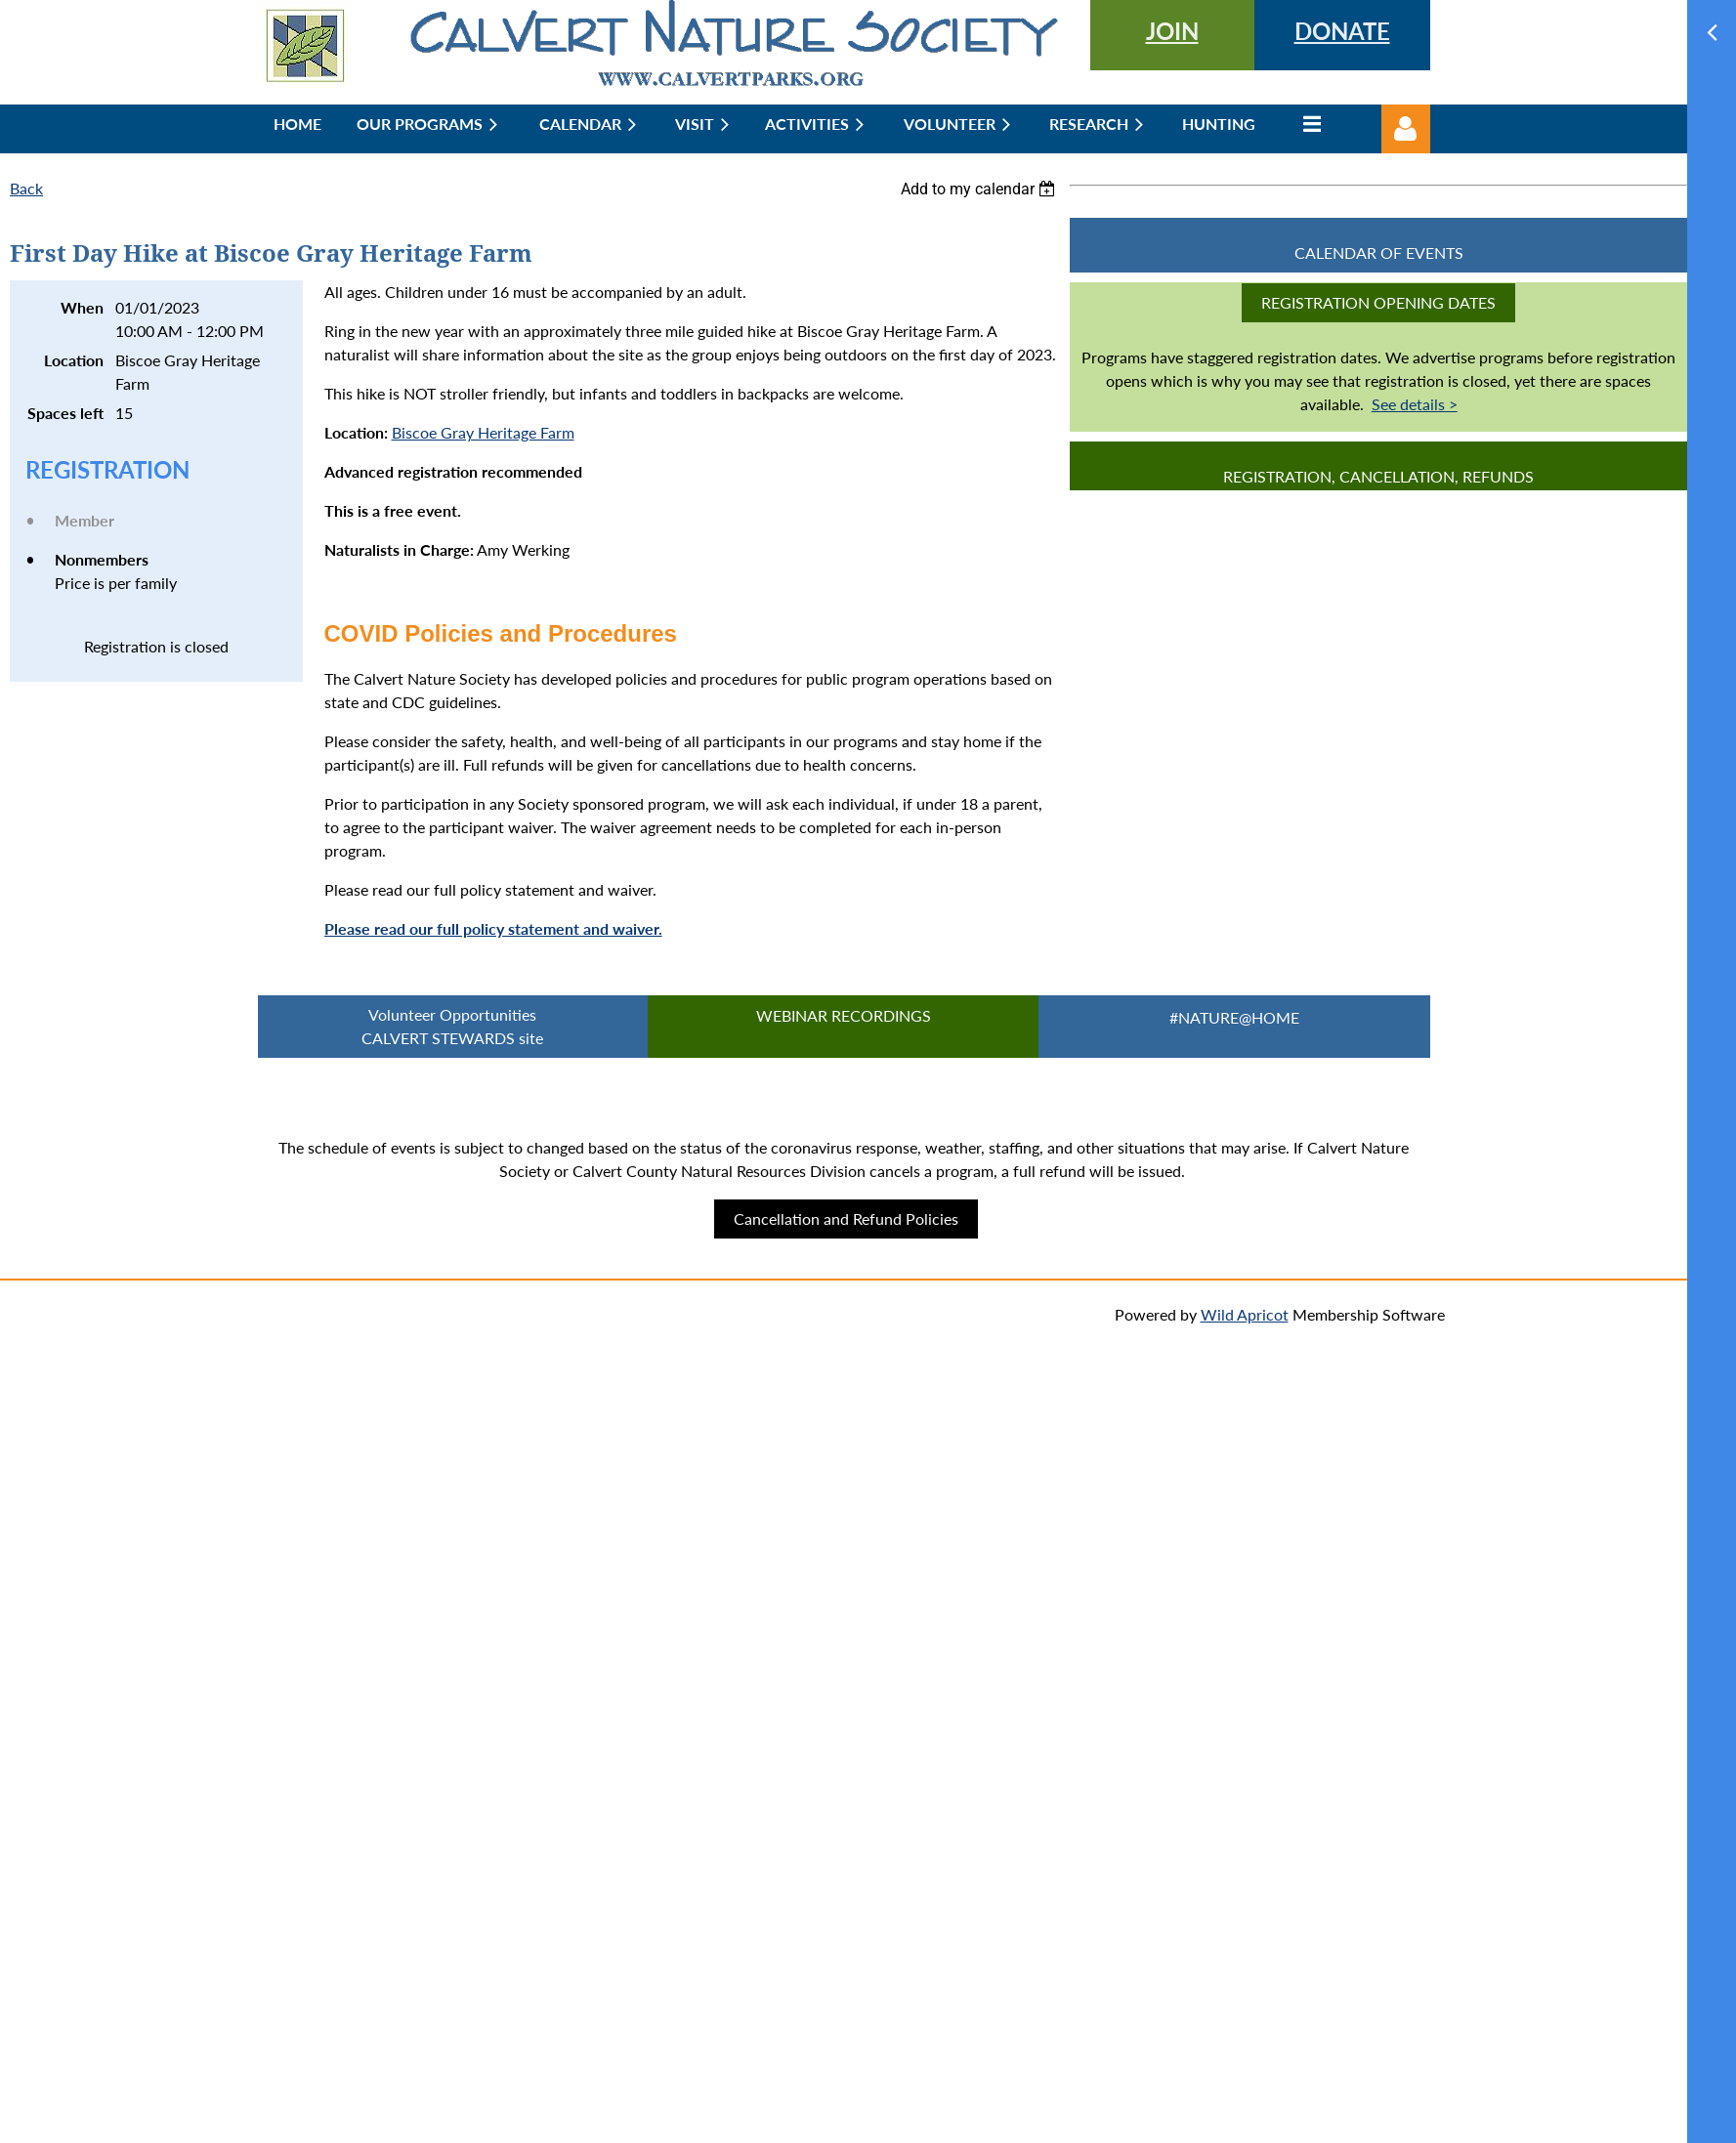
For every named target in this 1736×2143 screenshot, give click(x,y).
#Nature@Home (1234, 1017)
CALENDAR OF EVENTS (1378, 252)
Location (74, 360)
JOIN (1172, 31)
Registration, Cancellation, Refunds (1378, 476)
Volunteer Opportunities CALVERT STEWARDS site (452, 1026)
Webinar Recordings (843, 1015)
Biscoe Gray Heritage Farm (483, 432)
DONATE (1342, 31)
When (82, 307)
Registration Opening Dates (1378, 302)
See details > (1415, 404)
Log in (1405, 129)
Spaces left (65, 412)
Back (26, 188)
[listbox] (981, 189)
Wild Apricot (1245, 1314)
